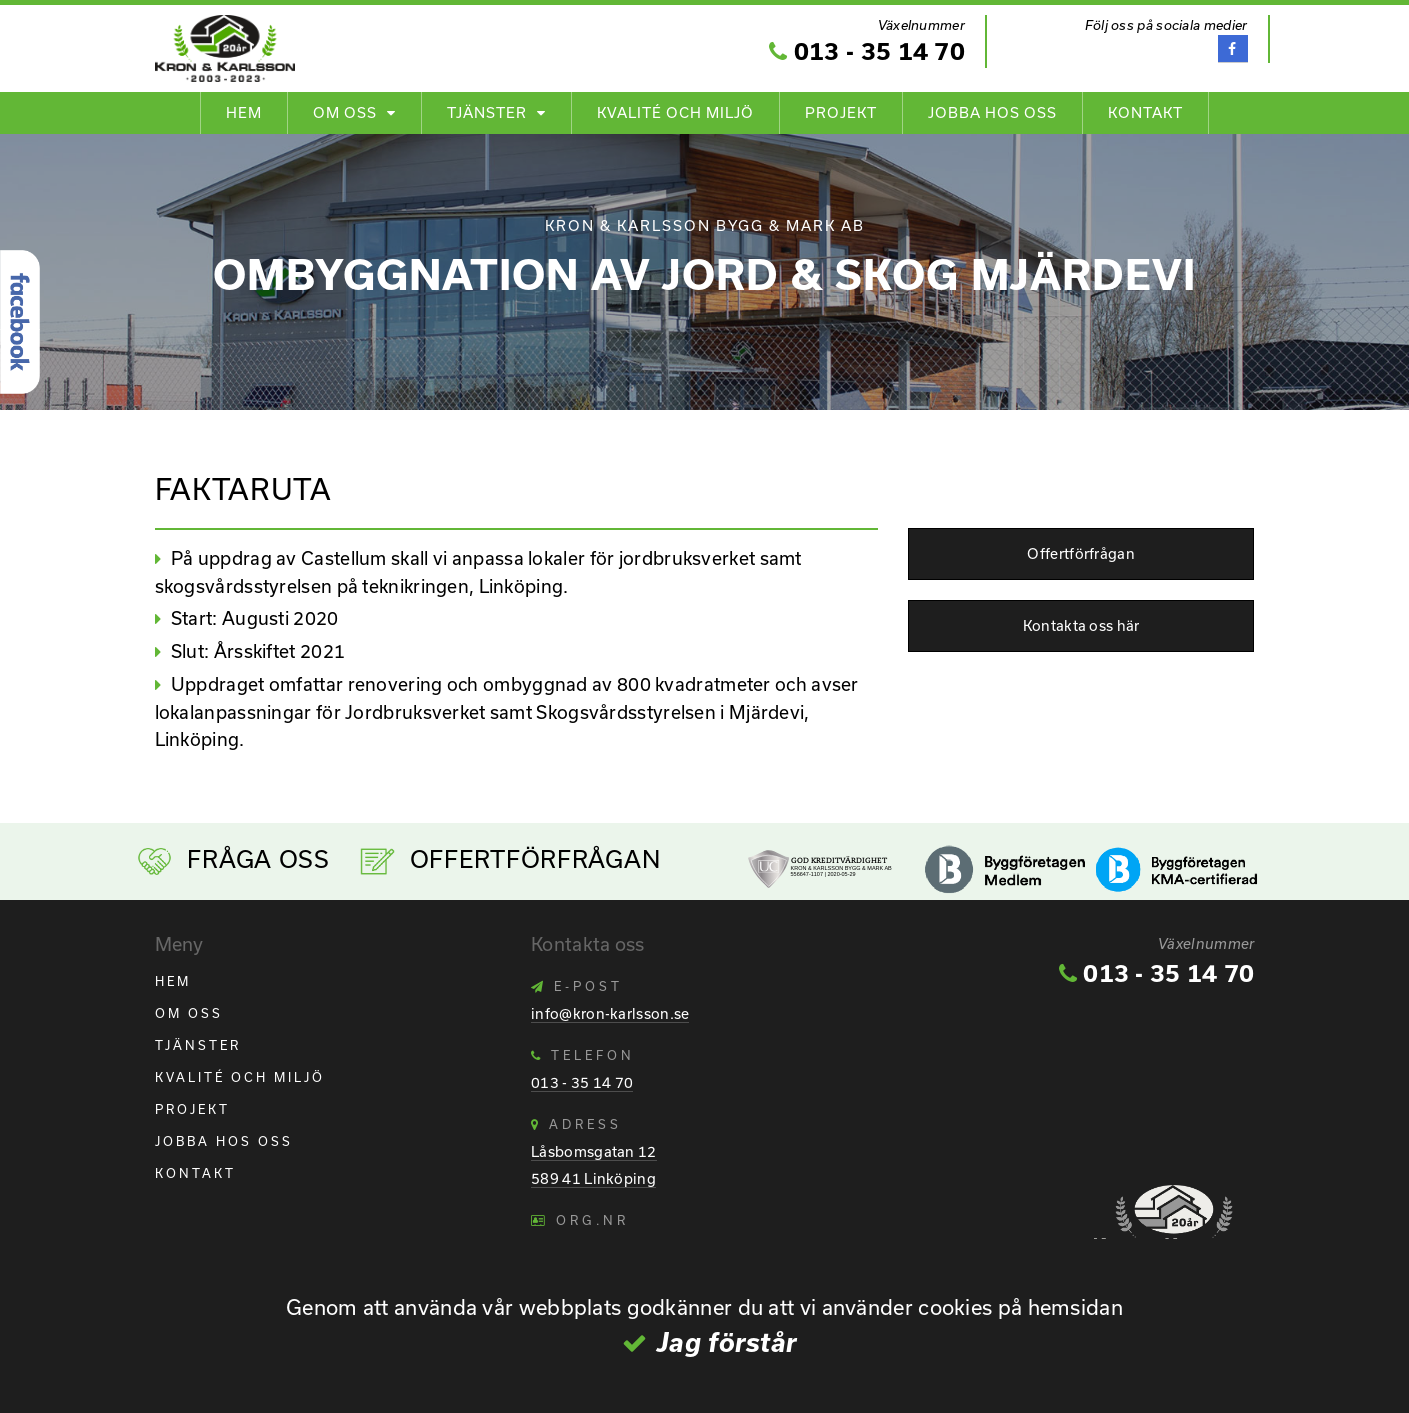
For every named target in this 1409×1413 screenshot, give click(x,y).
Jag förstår (727, 1342)
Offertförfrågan (1081, 553)
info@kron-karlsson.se (610, 1013)
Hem (244, 112)
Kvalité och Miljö (675, 112)
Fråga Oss (258, 859)
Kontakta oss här (1081, 625)
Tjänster (487, 112)
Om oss (345, 112)
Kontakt (1145, 112)
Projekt (841, 112)
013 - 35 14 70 (867, 51)
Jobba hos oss (992, 112)
